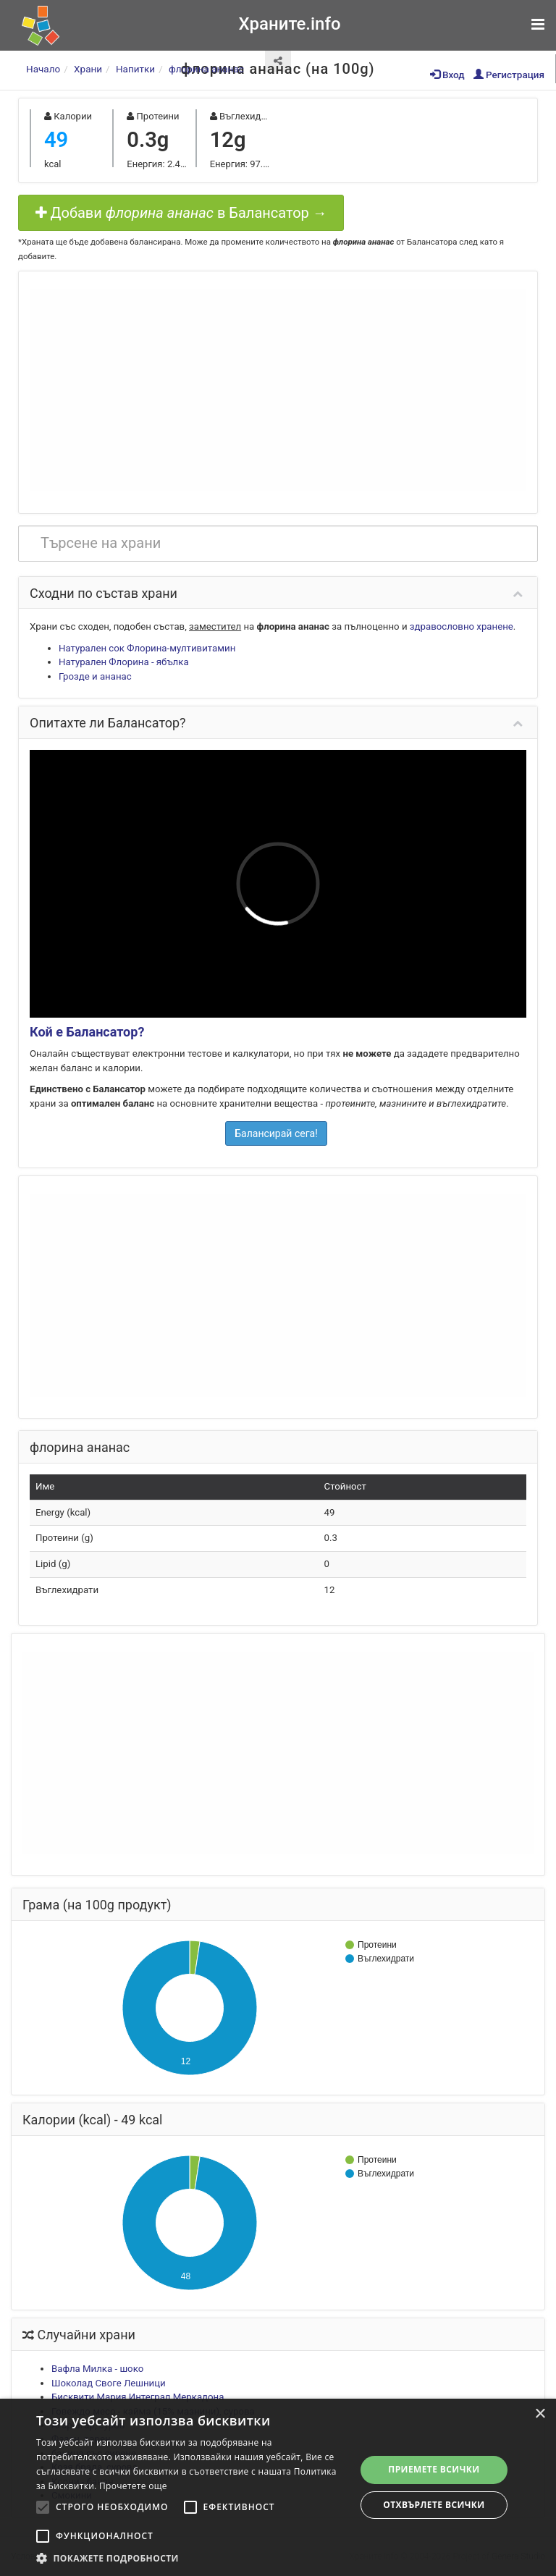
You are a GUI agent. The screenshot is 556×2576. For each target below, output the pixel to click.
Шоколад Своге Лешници (108, 2383)
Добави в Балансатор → (181, 212)
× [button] (539, 2414)
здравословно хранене (461, 626)
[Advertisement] (278, 390)
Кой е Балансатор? (87, 1031)
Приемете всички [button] (433, 2469)
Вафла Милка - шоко (97, 2368)
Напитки (135, 69)
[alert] (278, 2487)
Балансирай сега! (276, 1133)
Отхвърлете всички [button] (433, 2505)
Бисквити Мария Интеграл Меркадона (137, 2396)
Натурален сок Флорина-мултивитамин (147, 648)
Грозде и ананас (95, 676)
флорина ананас (206, 69)
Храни (88, 69)
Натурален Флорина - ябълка (124, 661)
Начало (43, 69)
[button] (191, 2558)
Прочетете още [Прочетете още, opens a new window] (133, 2486)
